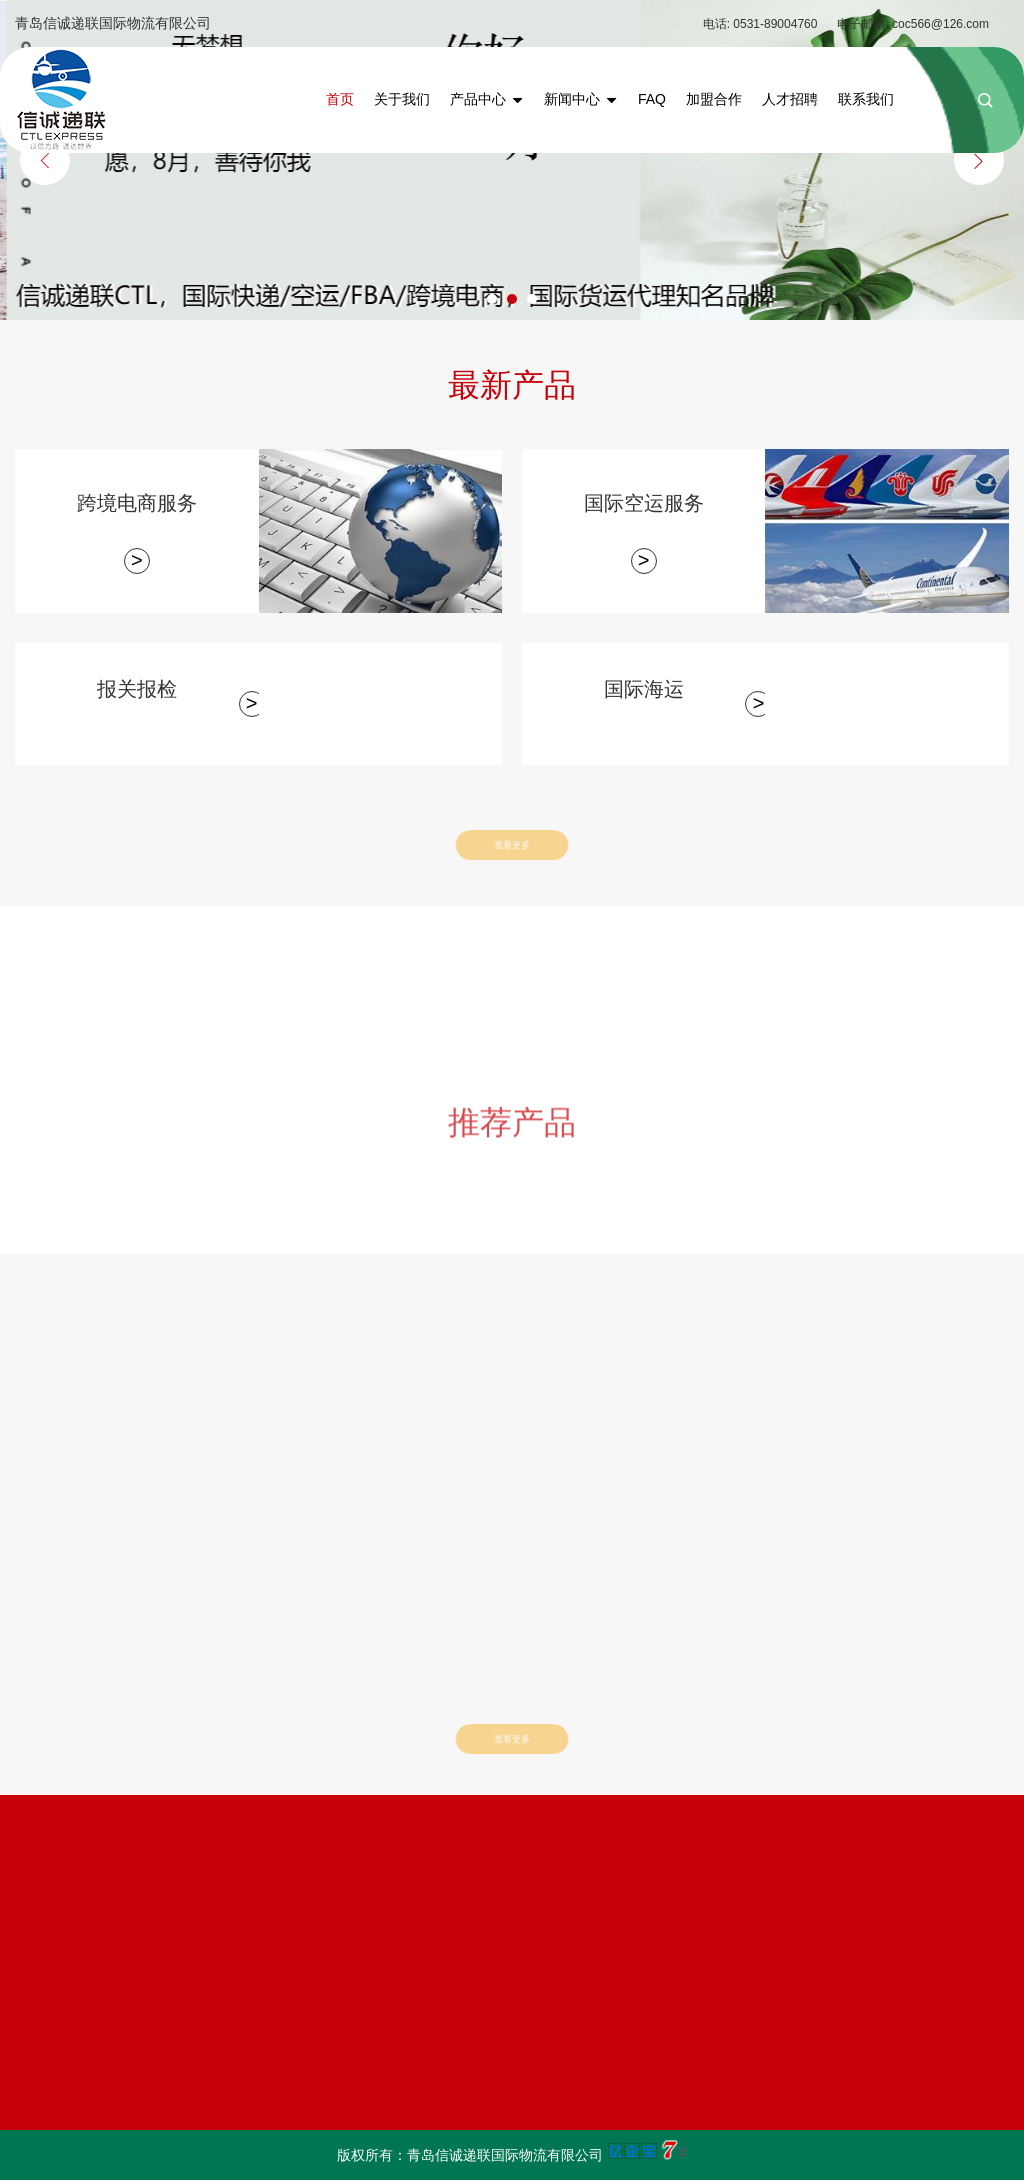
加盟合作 (714, 99)
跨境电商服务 (137, 503)
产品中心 (487, 99)
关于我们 (402, 99)
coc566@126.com (940, 24)
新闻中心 (581, 99)
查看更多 (511, 845)
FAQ (652, 99)
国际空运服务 (644, 503)
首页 (340, 99)
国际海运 (644, 689)
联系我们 (866, 99)
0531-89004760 (775, 24)
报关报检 (137, 689)
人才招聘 (790, 99)
